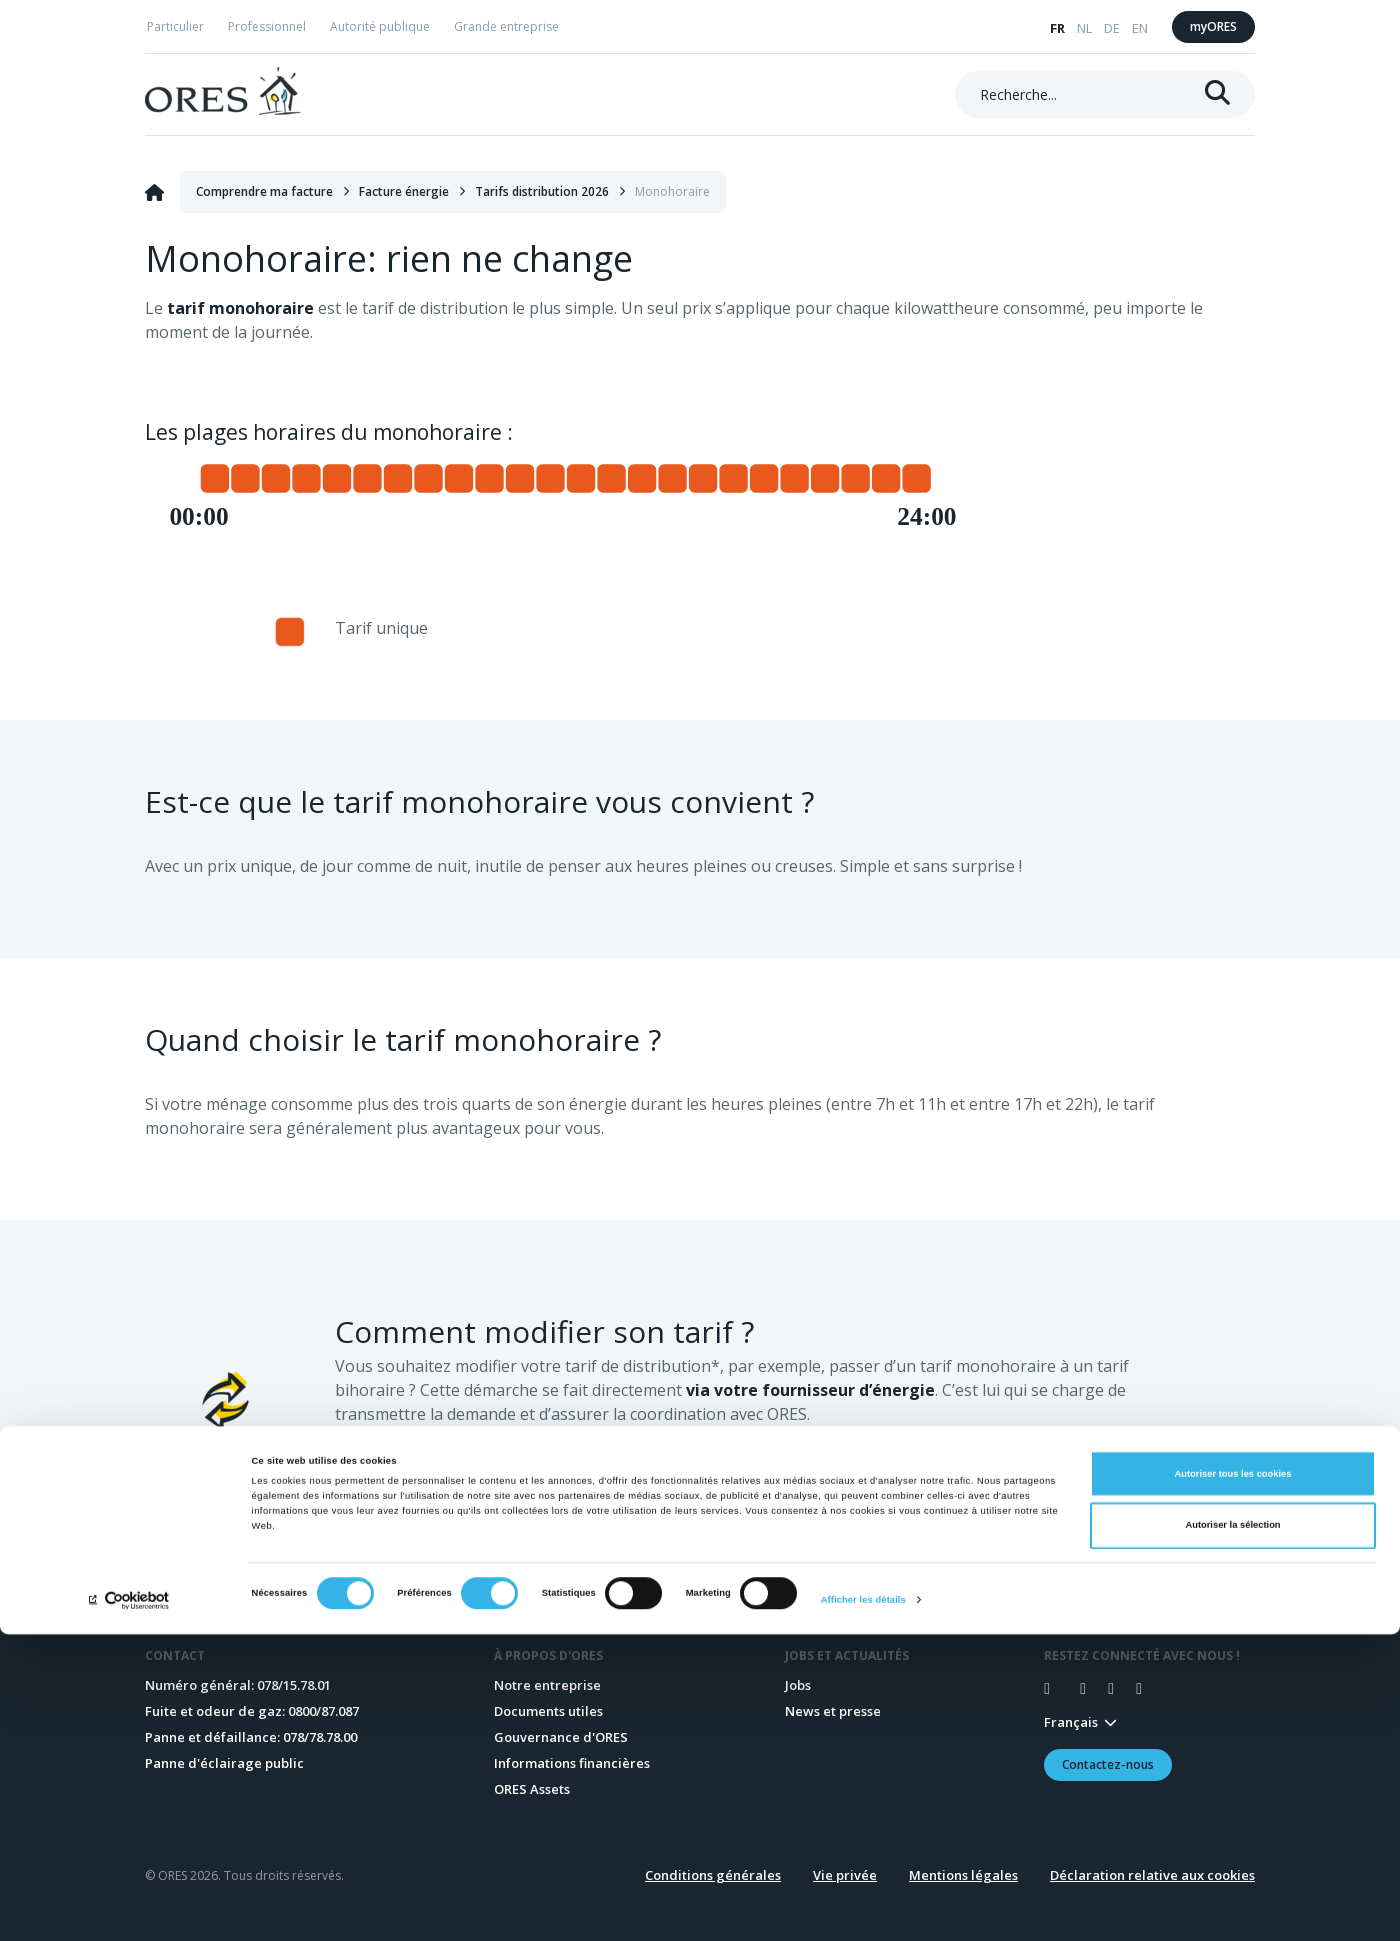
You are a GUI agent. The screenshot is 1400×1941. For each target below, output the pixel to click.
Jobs (798, 1685)
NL (1084, 28)
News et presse (833, 1711)
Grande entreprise (506, 26)
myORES (1213, 26)
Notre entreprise (547, 1685)
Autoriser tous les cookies (1232, 1781)
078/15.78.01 (294, 1685)
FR (1057, 28)
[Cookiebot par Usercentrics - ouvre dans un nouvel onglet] (129, 1907)
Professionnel (267, 26)
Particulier (175, 26)
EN (1140, 28)
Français (1071, 1722)
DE (1112, 28)
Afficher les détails (863, 1908)
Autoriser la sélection (1232, 1833)
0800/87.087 (323, 1711)
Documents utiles (548, 1711)
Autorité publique (380, 26)
